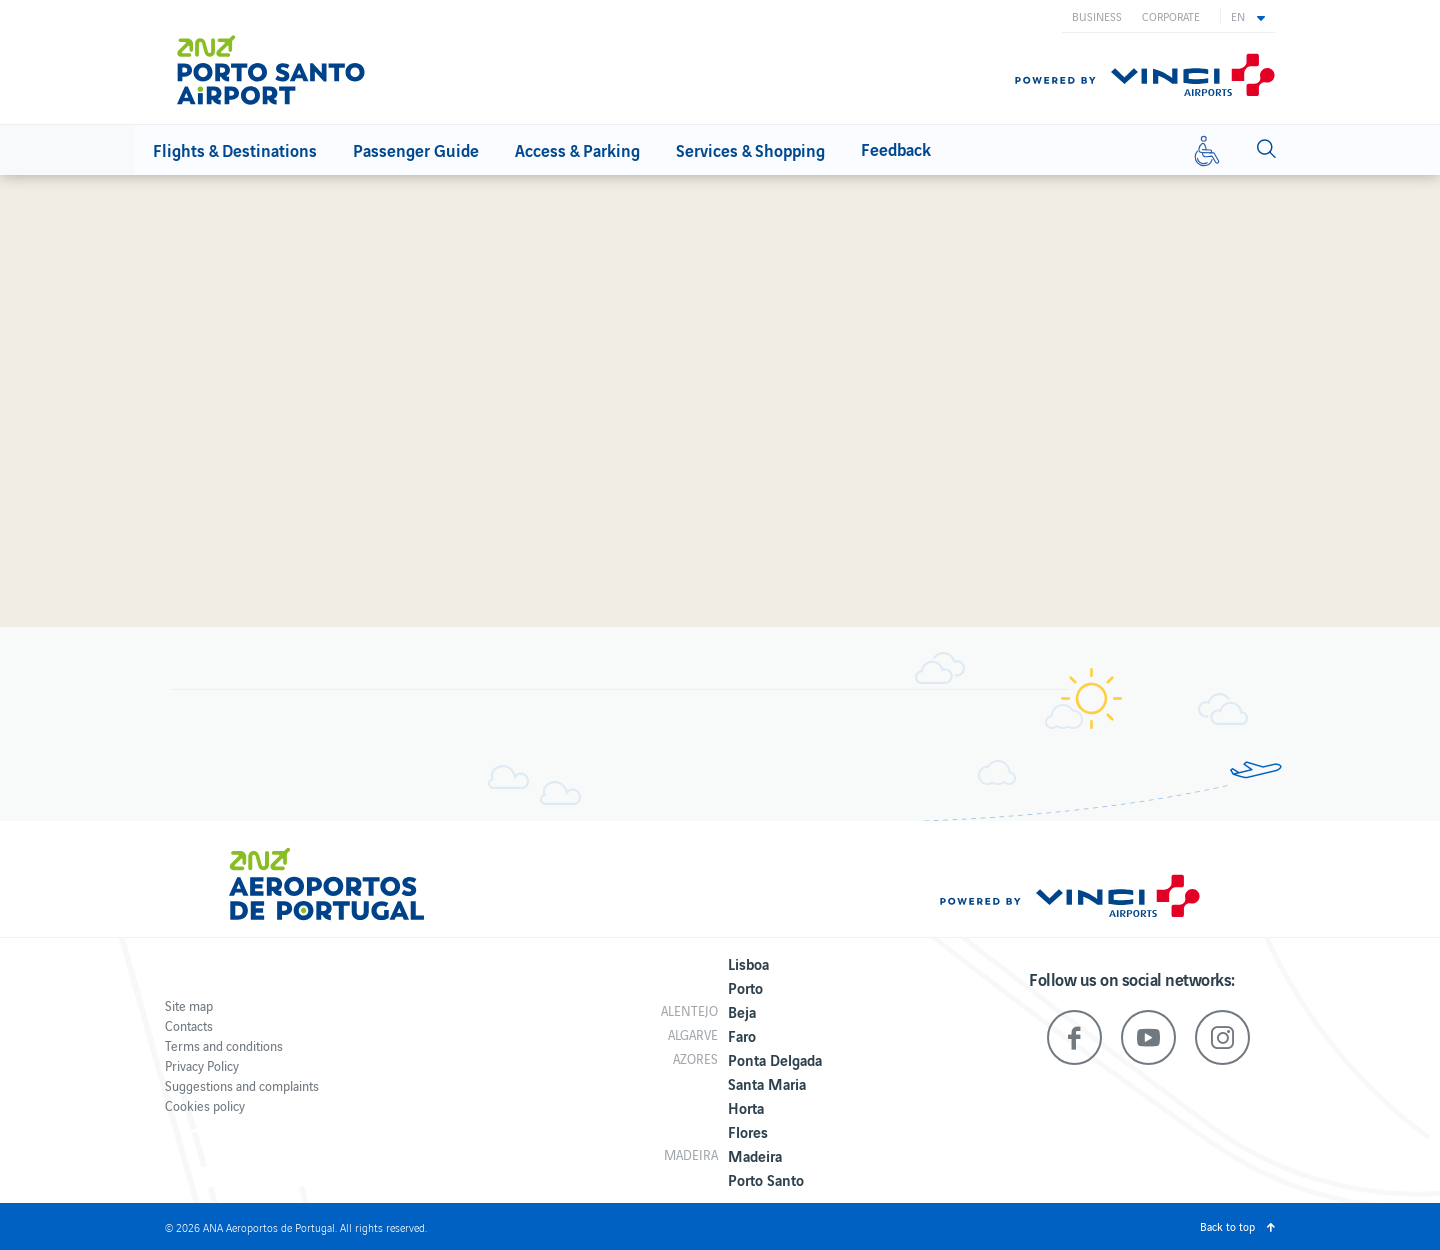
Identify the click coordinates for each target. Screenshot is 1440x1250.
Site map (189, 1005)
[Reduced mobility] (1207, 150)
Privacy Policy (202, 1065)
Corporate (1171, 16)
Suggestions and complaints (242, 1085)
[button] (1248, 16)
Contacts (189, 1025)
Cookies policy (205, 1105)
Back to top (1227, 1226)
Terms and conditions (224, 1045)
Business (1097, 16)
